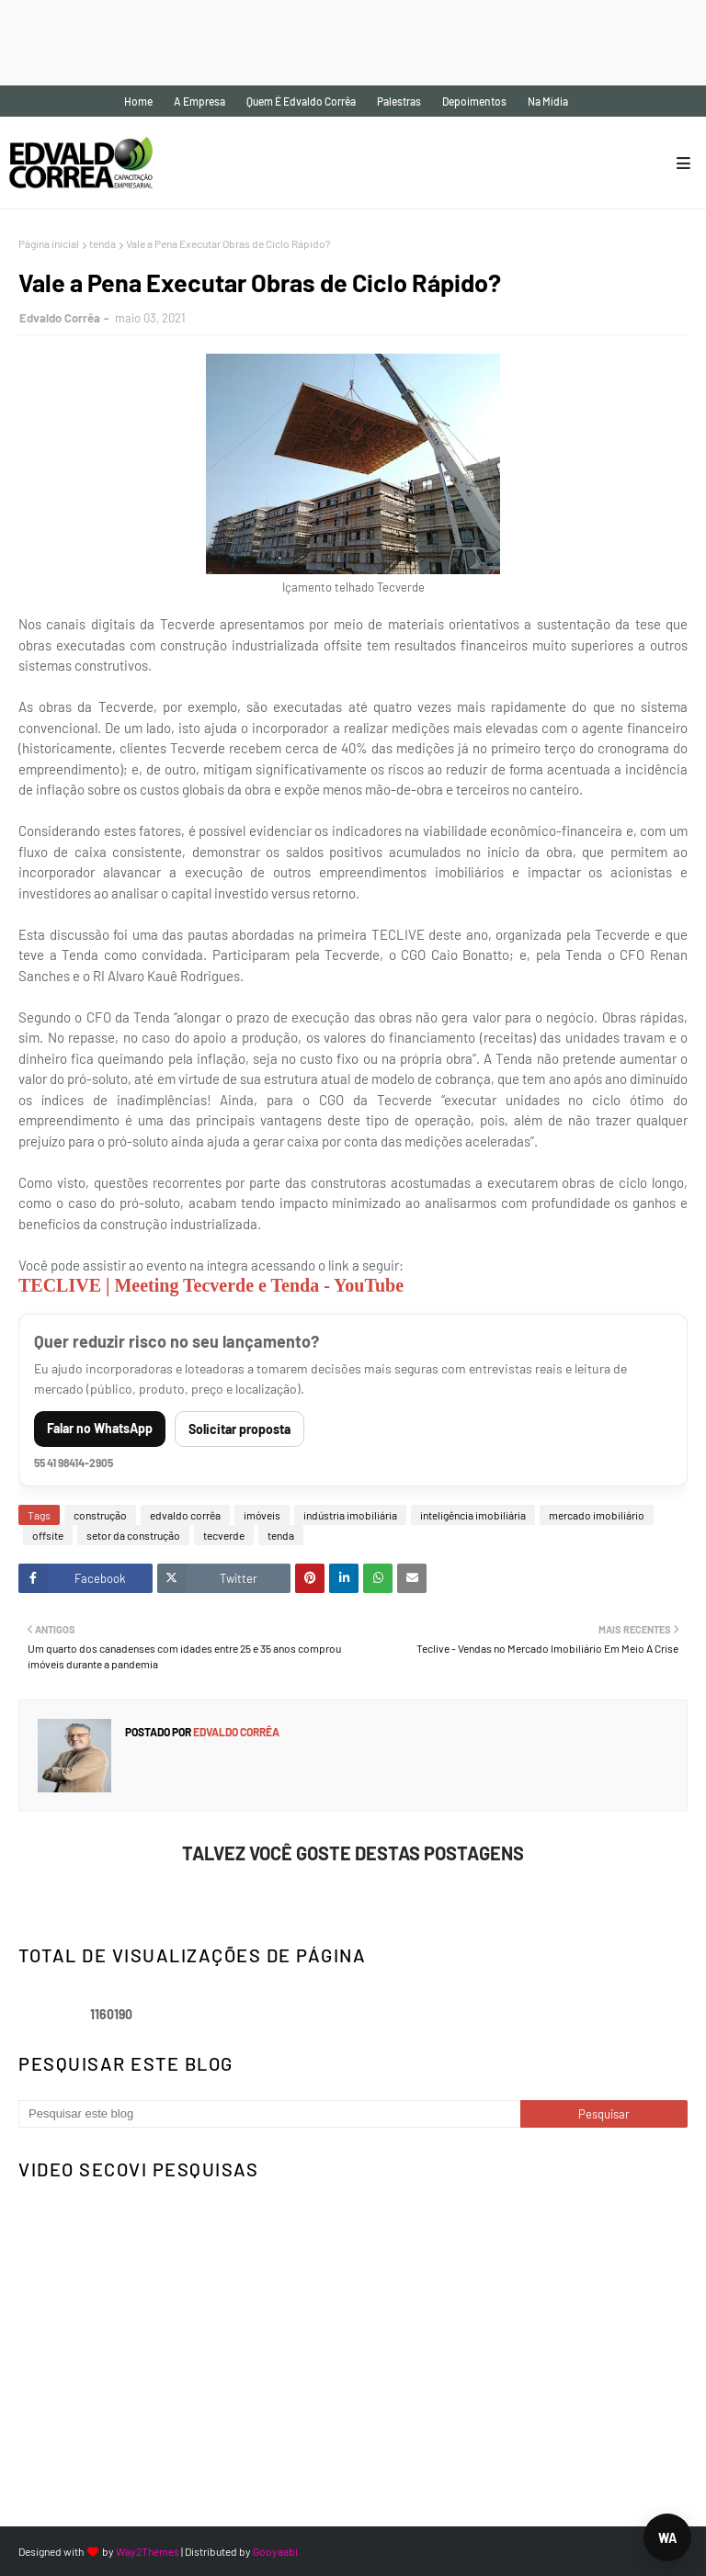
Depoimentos (474, 101)
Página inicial (48, 243)
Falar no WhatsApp (100, 1428)
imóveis (262, 1514)
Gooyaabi (275, 2551)
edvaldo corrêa (185, 1514)
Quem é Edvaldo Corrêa (301, 101)
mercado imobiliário (596, 1514)
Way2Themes (147, 2551)
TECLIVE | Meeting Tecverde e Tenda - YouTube (211, 1285)
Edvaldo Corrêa (59, 318)
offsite (47, 1535)
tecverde (224, 1535)
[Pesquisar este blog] (269, 2114)
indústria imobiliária (350, 1514)
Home (138, 101)
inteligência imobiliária (473, 1514)
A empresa (199, 101)
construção (100, 1514)
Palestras (399, 101)
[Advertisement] (334, 41)
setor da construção (133, 1535)
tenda (102, 243)
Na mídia (548, 101)
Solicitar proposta (239, 1429)
